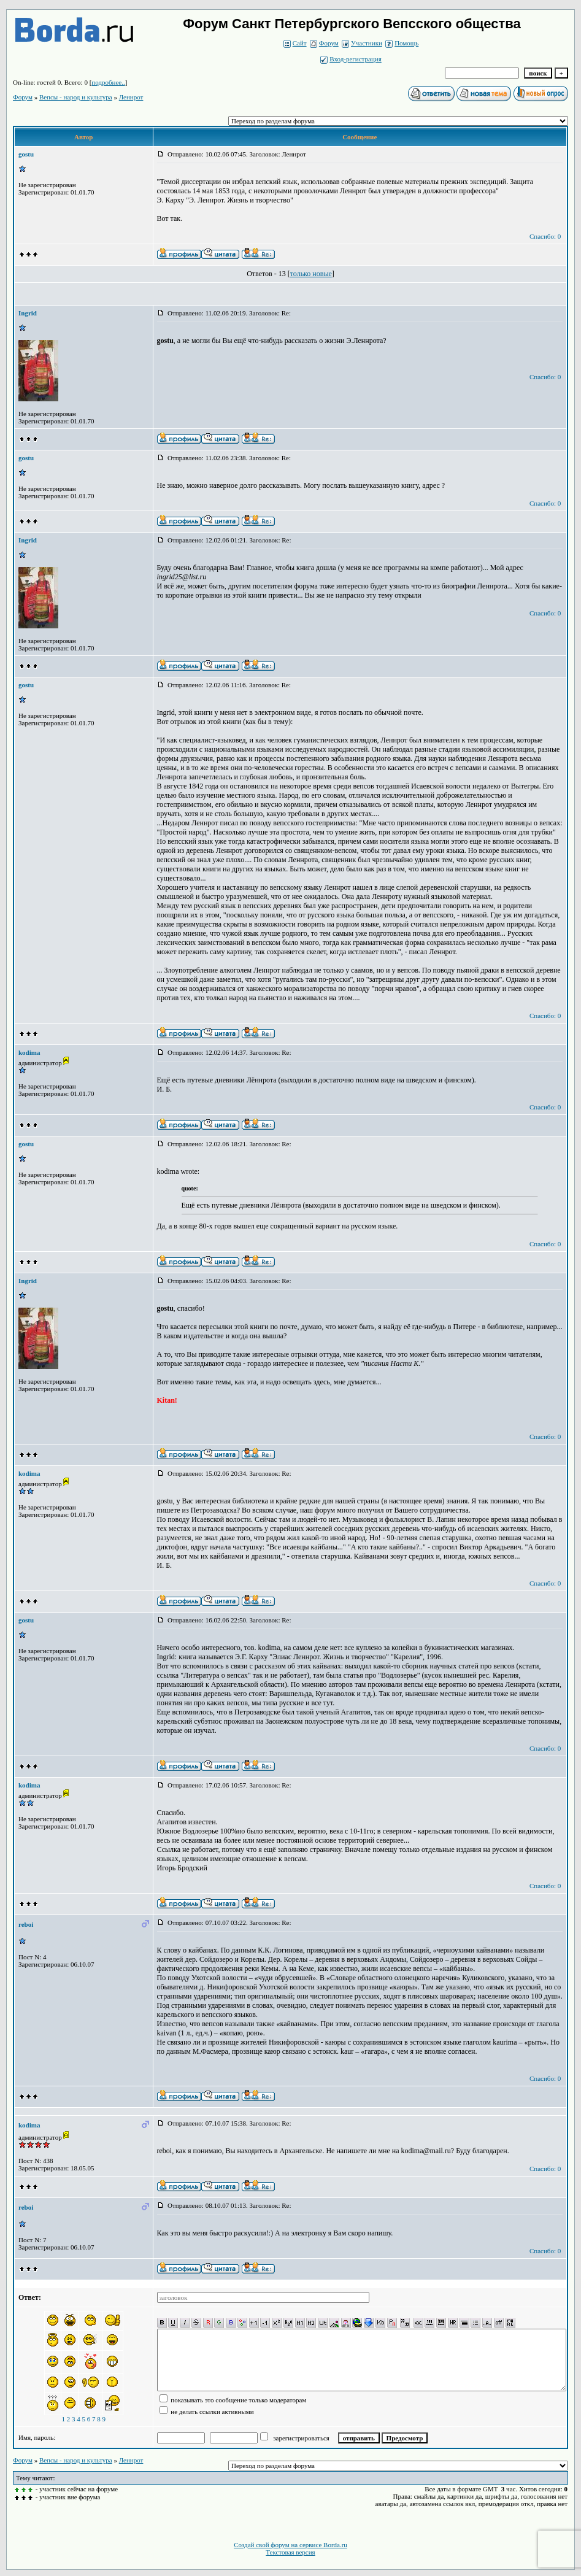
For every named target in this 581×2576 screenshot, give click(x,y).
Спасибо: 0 (545, 236)
